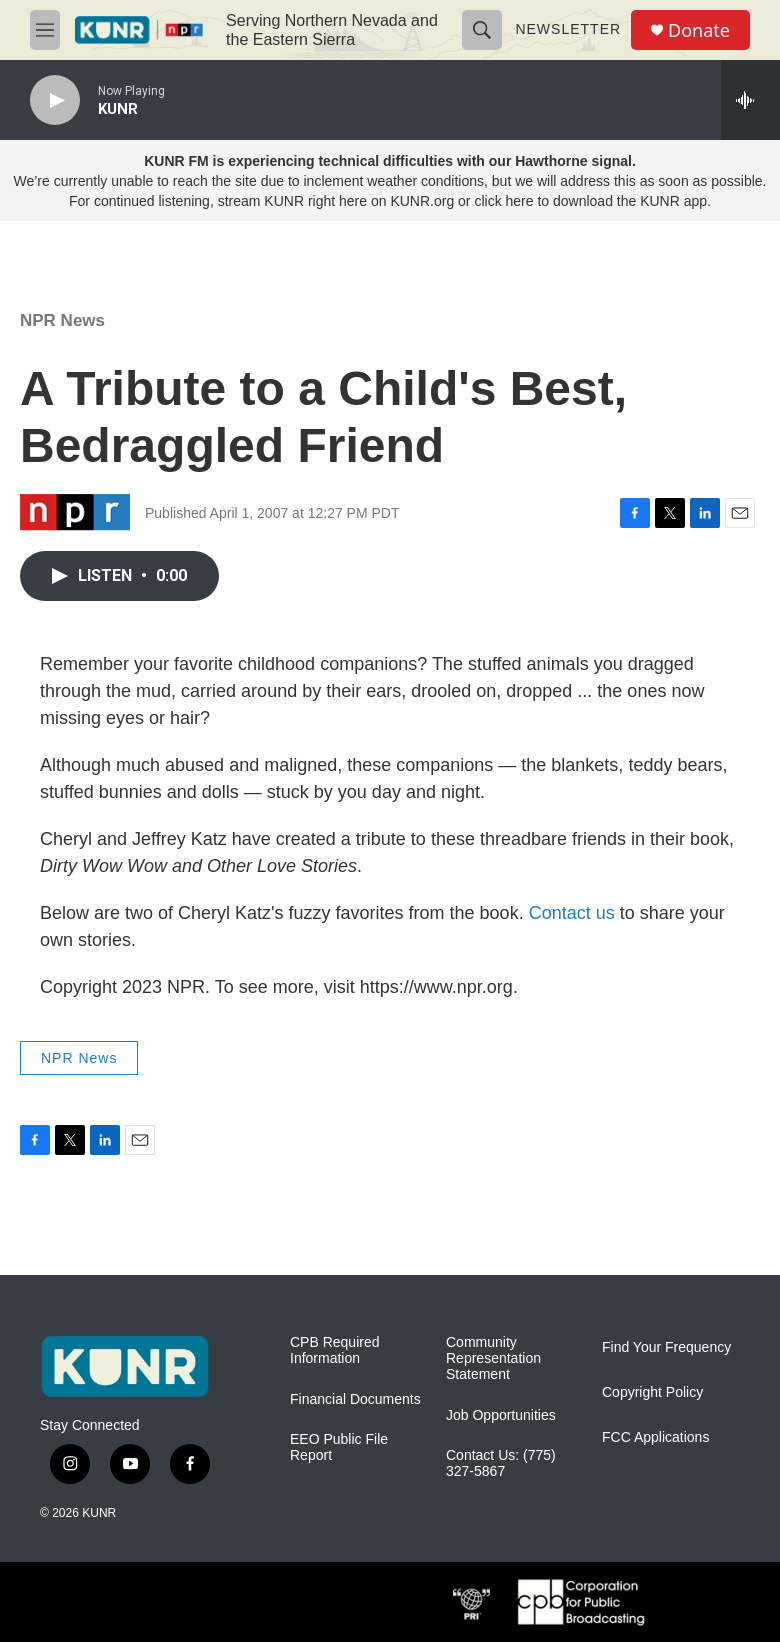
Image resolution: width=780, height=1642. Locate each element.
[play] (55, 100)
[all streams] (750, 100)
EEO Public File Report (339, 1447)
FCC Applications (655, 1437)
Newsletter (568, 29)
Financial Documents (355, 1399)
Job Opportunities (501, 1415)
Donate (699, 30)
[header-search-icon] (482, 30)
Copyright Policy (652, 1392)
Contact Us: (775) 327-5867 (501, 1463)
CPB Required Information (335, 1350)
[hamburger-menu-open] (45, 30)
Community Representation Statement (493, 1358)
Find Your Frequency (666, 1347)
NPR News (62, 320)
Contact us (572, 913)
